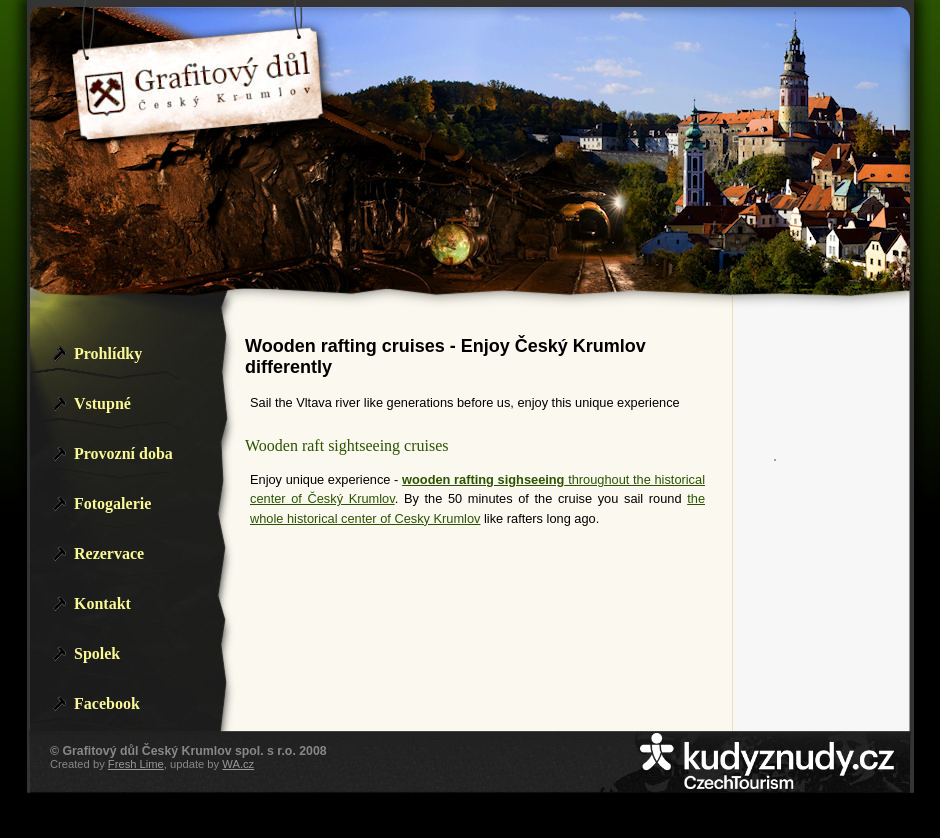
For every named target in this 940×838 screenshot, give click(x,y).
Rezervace (109, 553)
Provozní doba (123, 453)
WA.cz (238, 764)
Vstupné (102, 403)
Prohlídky (108, 353)
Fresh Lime (136, 764)
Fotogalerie (112, 503)
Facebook (107, 703)
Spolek (97, 653)
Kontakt (102, 603)
